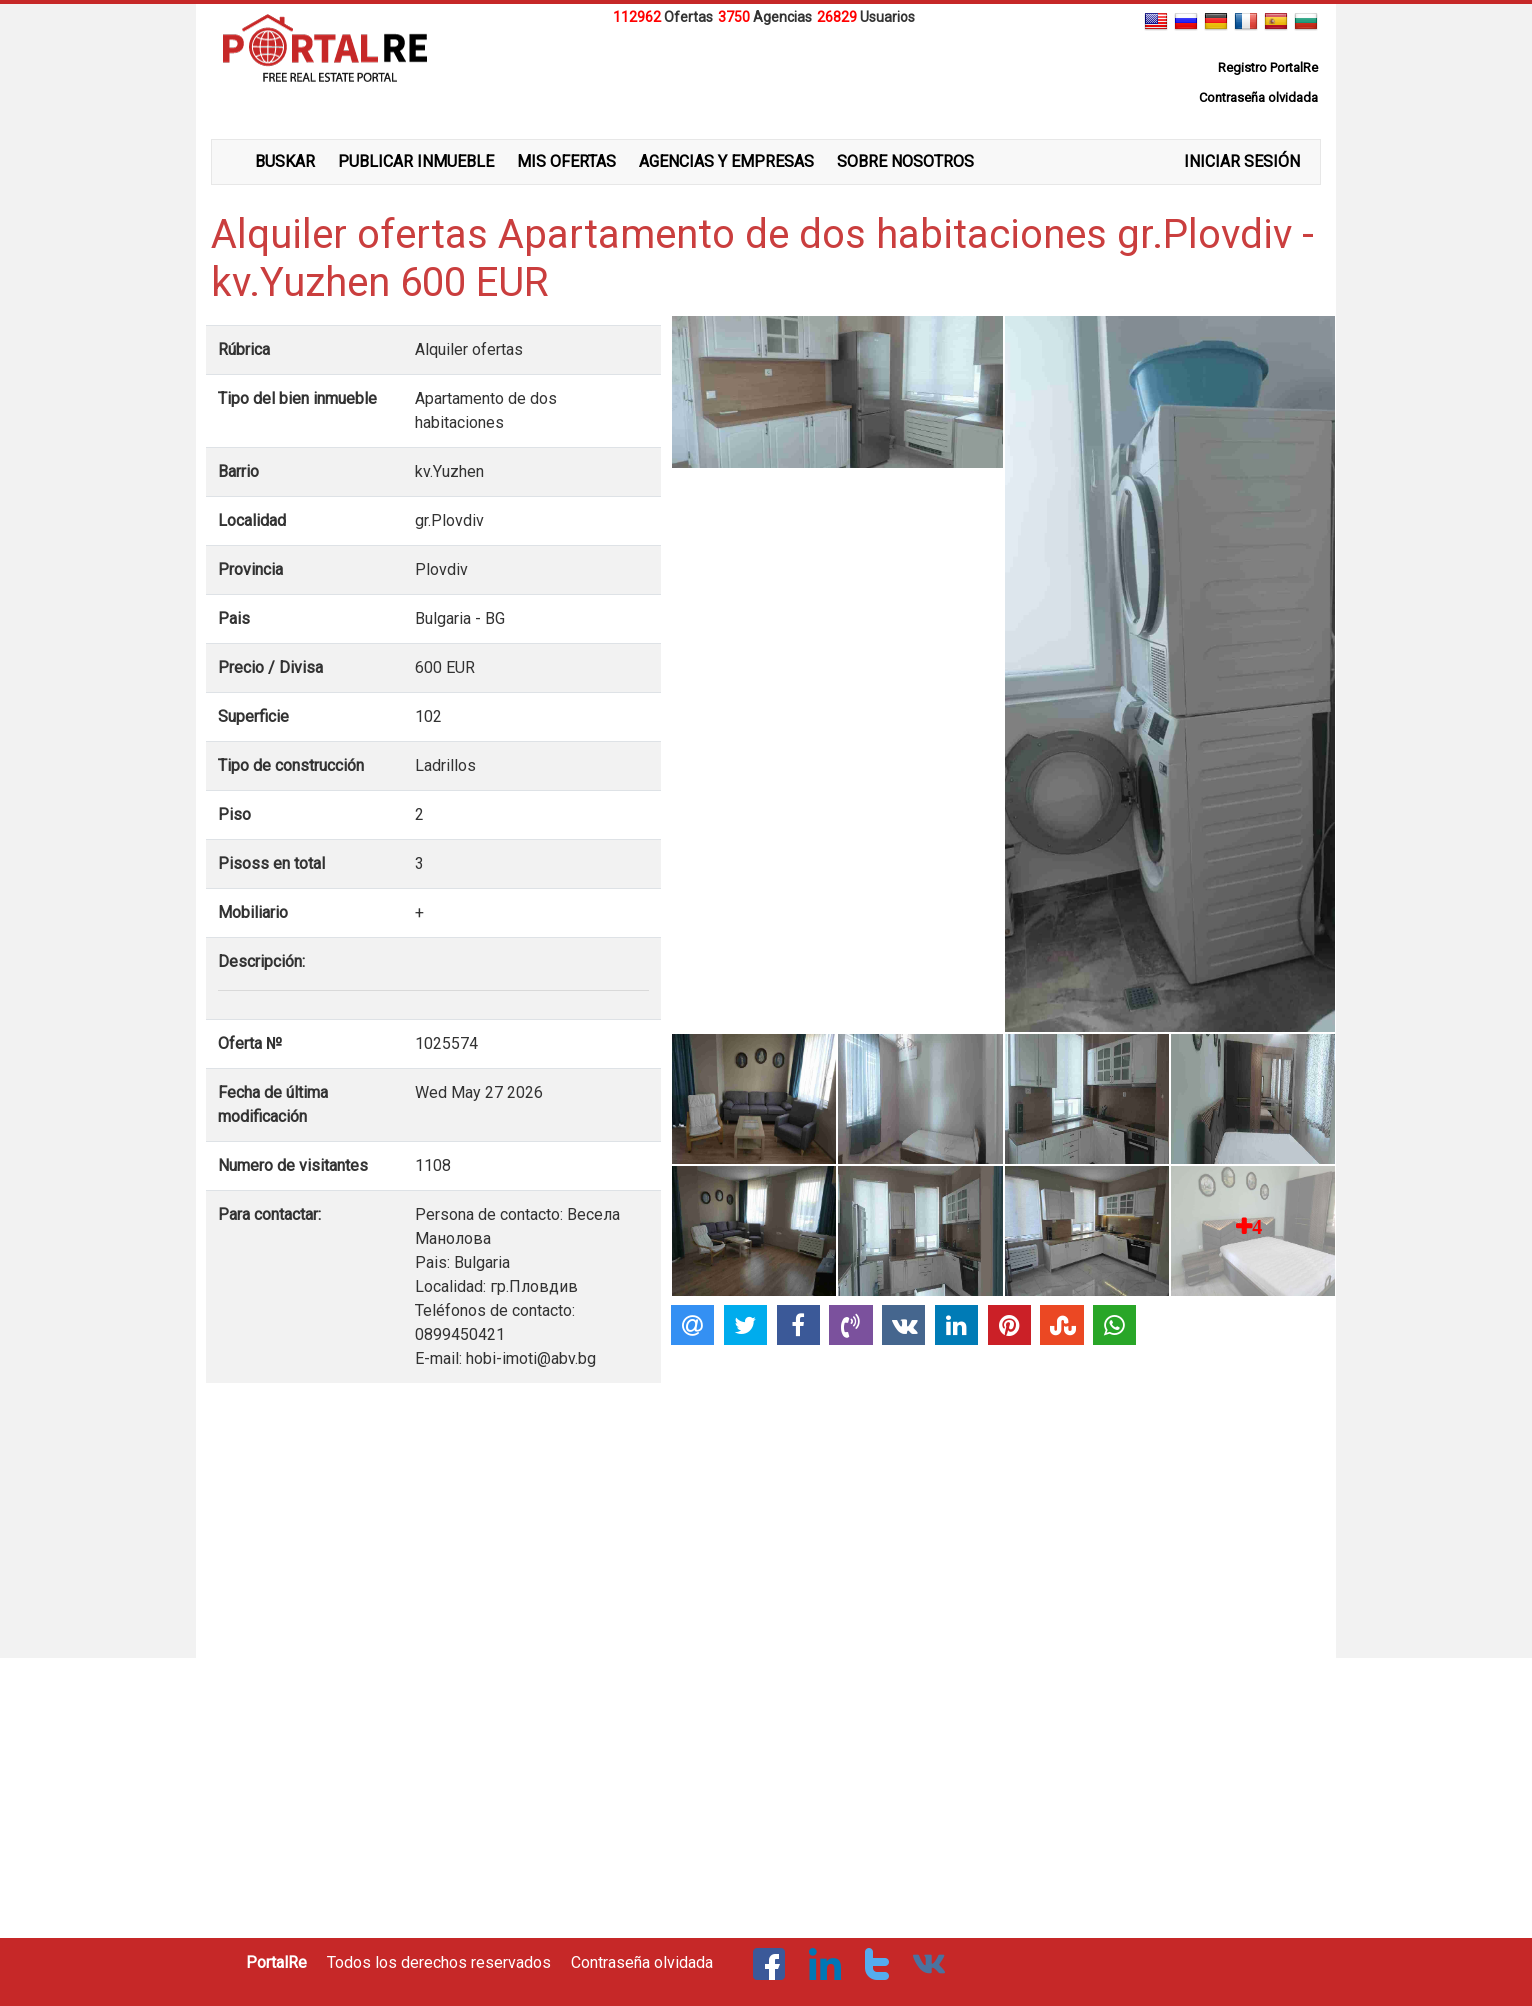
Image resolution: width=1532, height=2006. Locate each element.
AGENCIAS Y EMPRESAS (726, 161)
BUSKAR (285, 161)
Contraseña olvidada (642, 1962)
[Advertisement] (766, 79)
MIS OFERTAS (566, 161)
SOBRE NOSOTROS (905, 161)
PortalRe (276, 1962)
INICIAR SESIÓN (1242, 161)
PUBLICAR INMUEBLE (416, 161)
